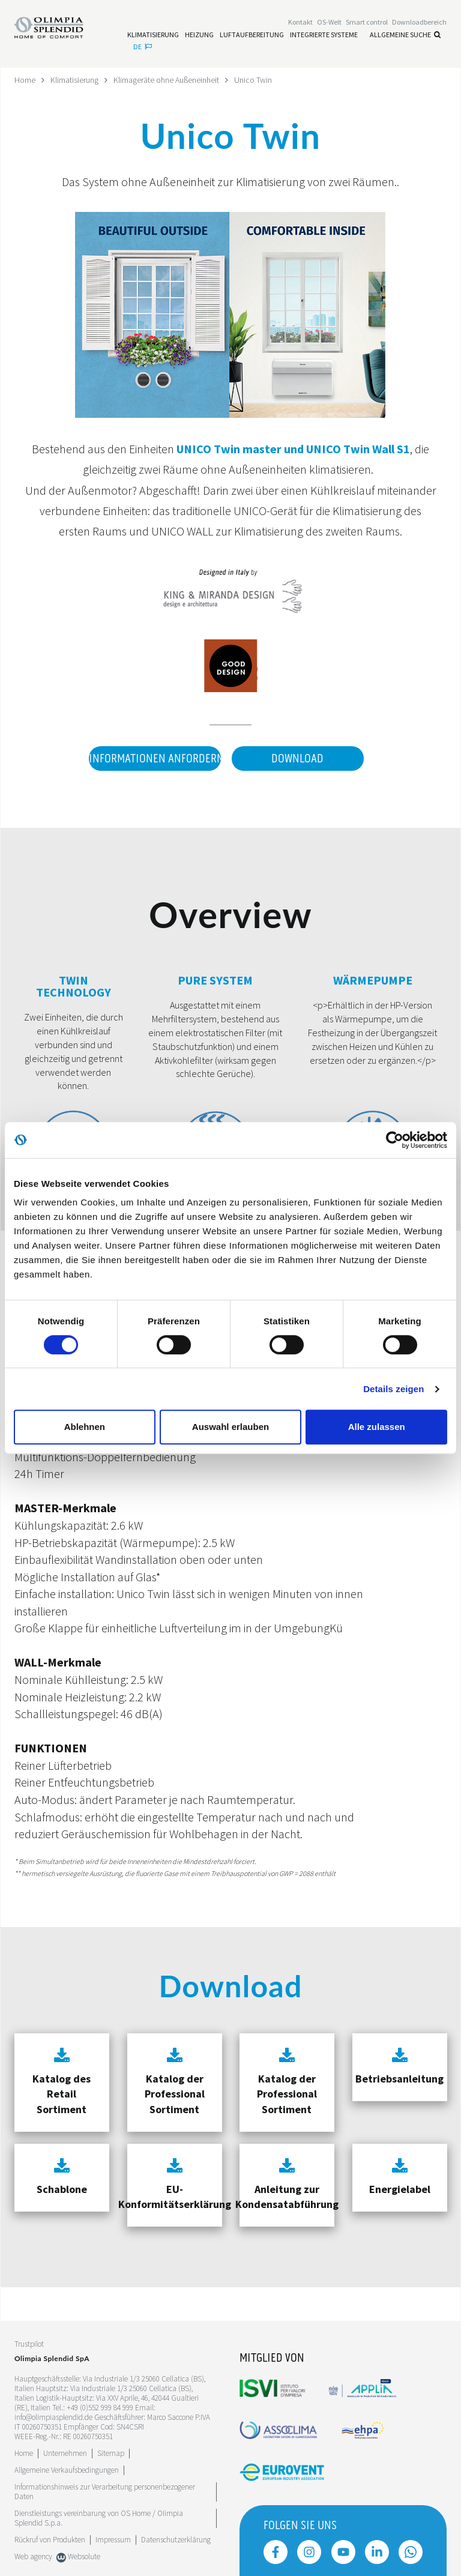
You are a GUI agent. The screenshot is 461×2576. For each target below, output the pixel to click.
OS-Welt (329, 21)
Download (297, 759)
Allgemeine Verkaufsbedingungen (66, 2470)
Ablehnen (84, 1427)
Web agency (33, 2556)
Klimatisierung (74, 79)
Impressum (113, 2540)
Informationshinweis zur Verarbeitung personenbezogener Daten (104, 2492)
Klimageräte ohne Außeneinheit (166, 79)
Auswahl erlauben (230, 1427)
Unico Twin (253, 79)
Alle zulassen (376, 1427)
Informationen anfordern (155, 759)
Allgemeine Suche (405, 34)
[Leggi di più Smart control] (367, 22)
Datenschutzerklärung (176, 2540)
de (142, 46)
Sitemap (110, 2453)
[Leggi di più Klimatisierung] (153, 35)
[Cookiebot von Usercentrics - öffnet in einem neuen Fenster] (394, 1140)
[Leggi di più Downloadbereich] (419, 22)
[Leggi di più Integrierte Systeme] (324, 35)
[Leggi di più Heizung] (199, 35)
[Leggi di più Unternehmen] (65, 2453)
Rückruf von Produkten (49, 2540)
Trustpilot (29, 2344)
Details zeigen (393, 1389)
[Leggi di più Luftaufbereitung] (252, 35)
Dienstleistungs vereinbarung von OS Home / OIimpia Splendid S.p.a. (98, 2518)
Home (24, 79)
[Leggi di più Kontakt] (300, 22)
